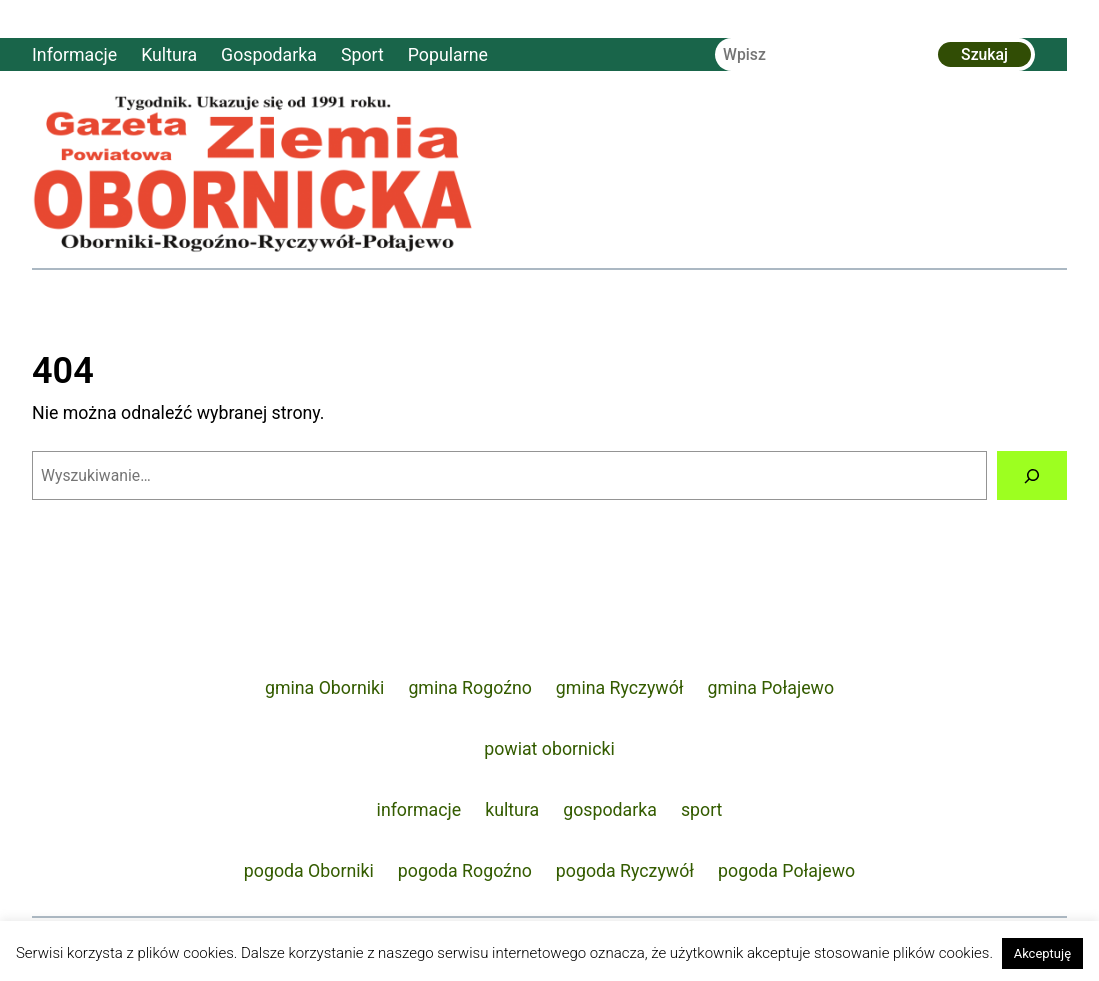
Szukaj (984, 54)
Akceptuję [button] (1042, 953)
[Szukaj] (1032, 475)
